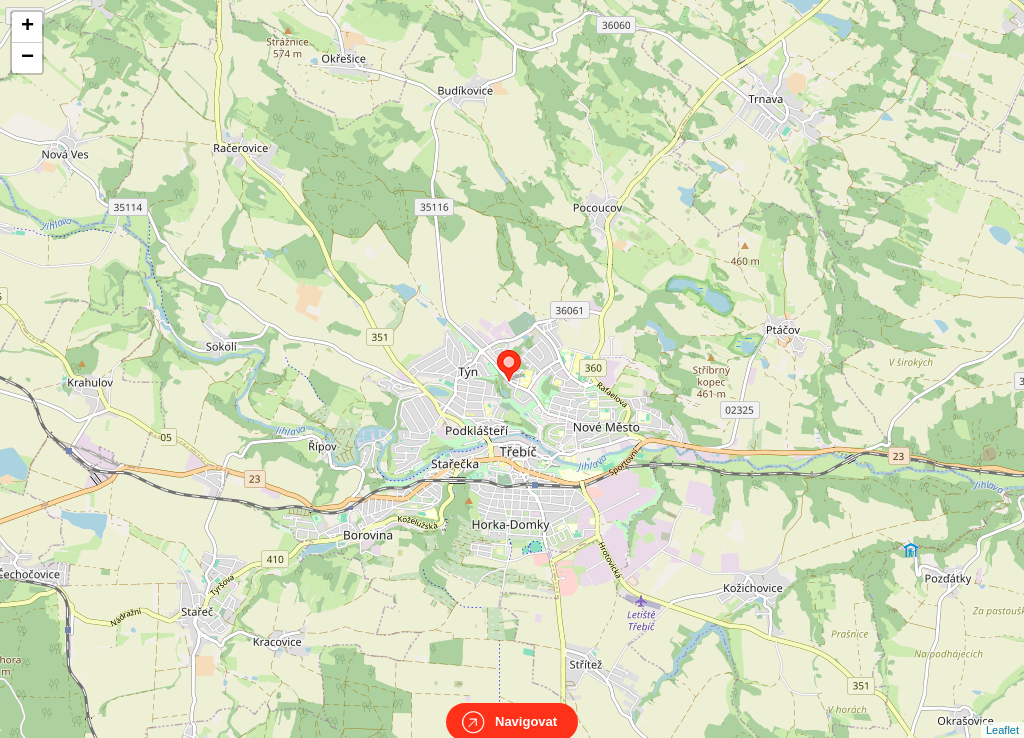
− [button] (27, 58)
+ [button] (27, 27)
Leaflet (1002, 712)
